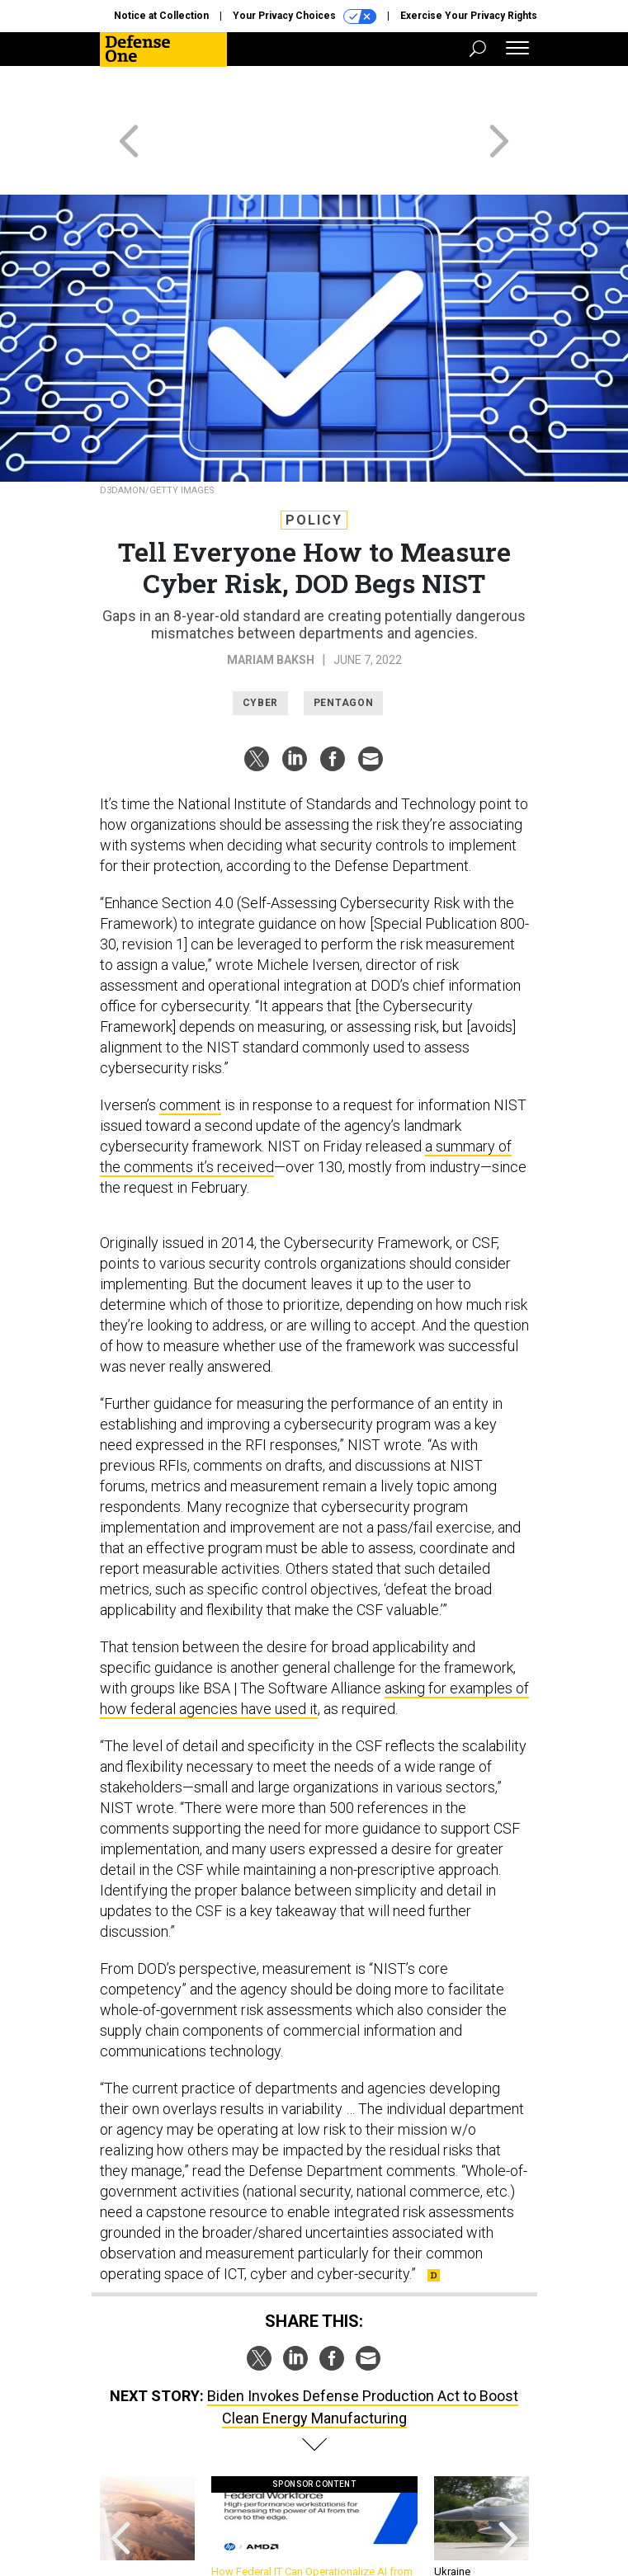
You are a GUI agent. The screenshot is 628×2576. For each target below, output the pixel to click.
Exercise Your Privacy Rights (468, 15)
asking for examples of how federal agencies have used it (314, 1639)
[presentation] (120, 2476)
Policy (314, 461)
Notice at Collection (161, 15)
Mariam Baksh (270, 600)
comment (190, 1045)
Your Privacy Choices (304, 16)
